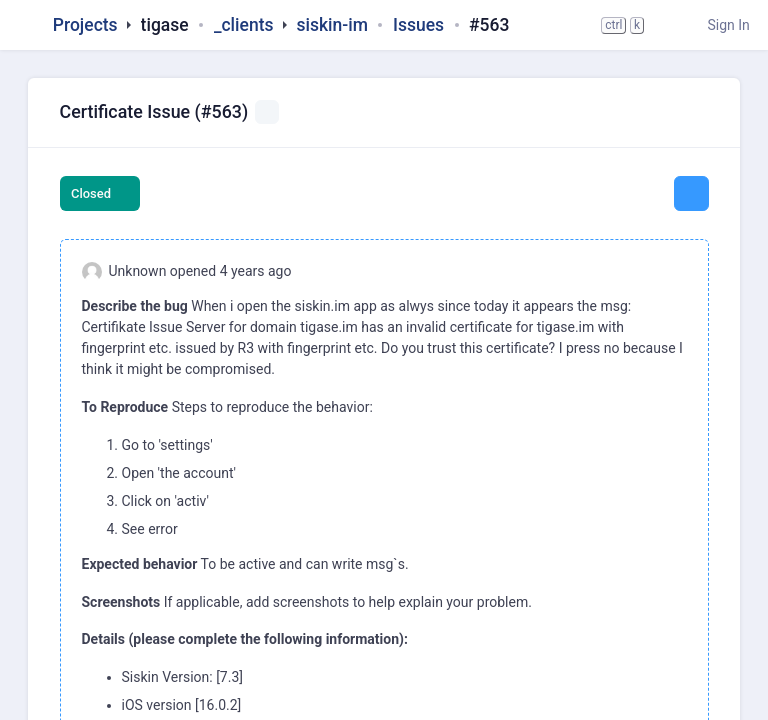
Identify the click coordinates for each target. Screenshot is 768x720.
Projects (85, 25)
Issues (418, 25)
